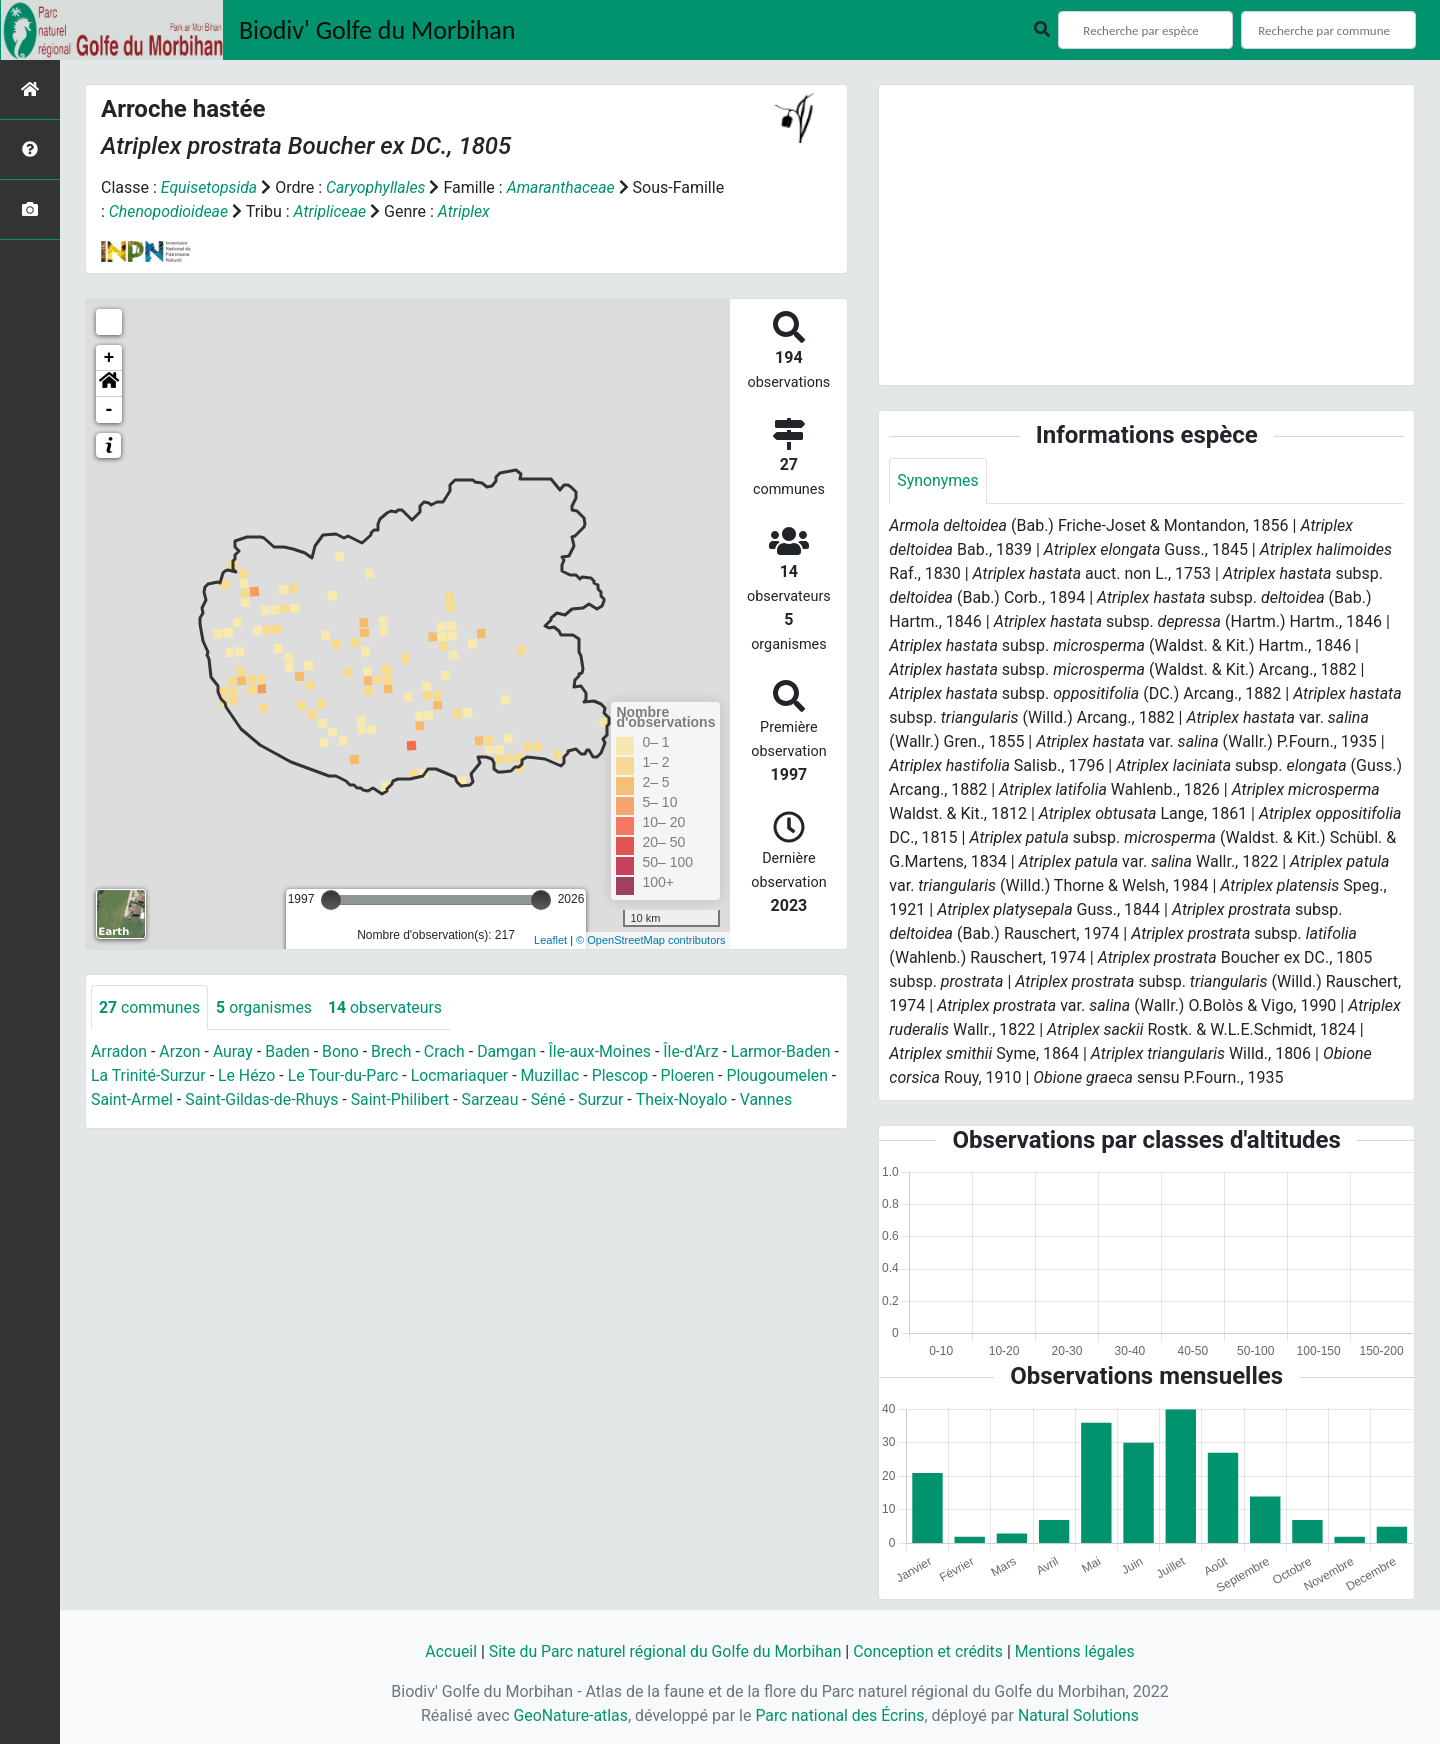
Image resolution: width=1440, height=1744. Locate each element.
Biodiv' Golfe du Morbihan (377, 30)
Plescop (633, 1076)
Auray (234, 1052)
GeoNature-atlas (569, 1715)
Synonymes (938, 480)
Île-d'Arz (697, 1052)
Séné (667, 1100)
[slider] (331, 900)
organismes (265, 1007)
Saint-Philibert (518, 1100)
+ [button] (109, 358)
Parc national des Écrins (839, 1715)
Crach (447, 1052)
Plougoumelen (142, 1100)
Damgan (511, 1052)
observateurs (387, 1007)
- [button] (109, 410)
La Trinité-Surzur (157, 1076)
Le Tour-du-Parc (354, 1076)
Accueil (447, 1651)
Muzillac (562, 1076)
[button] (109, 384)
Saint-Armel (247, 1100)
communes (150, 1007)
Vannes (179, 1124)
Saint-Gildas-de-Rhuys (378, 1100)
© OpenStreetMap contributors (650, 940)
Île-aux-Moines (605, 1052)
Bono (342, 1052)
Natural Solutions (1080, 1715)
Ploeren (702, 1076)
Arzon (181, 1052)
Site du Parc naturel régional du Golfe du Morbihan (663, 1651)
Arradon (119, 1052)
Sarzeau (609, 1100)
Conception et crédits (930, 1651)
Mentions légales (1077, 1651)
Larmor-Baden (787, 1052)
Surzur (721, 1100)
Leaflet (550, 940)
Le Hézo (257, 1076)
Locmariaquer (471, 1076)
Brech (394, 1052)
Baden (289, 1052)
